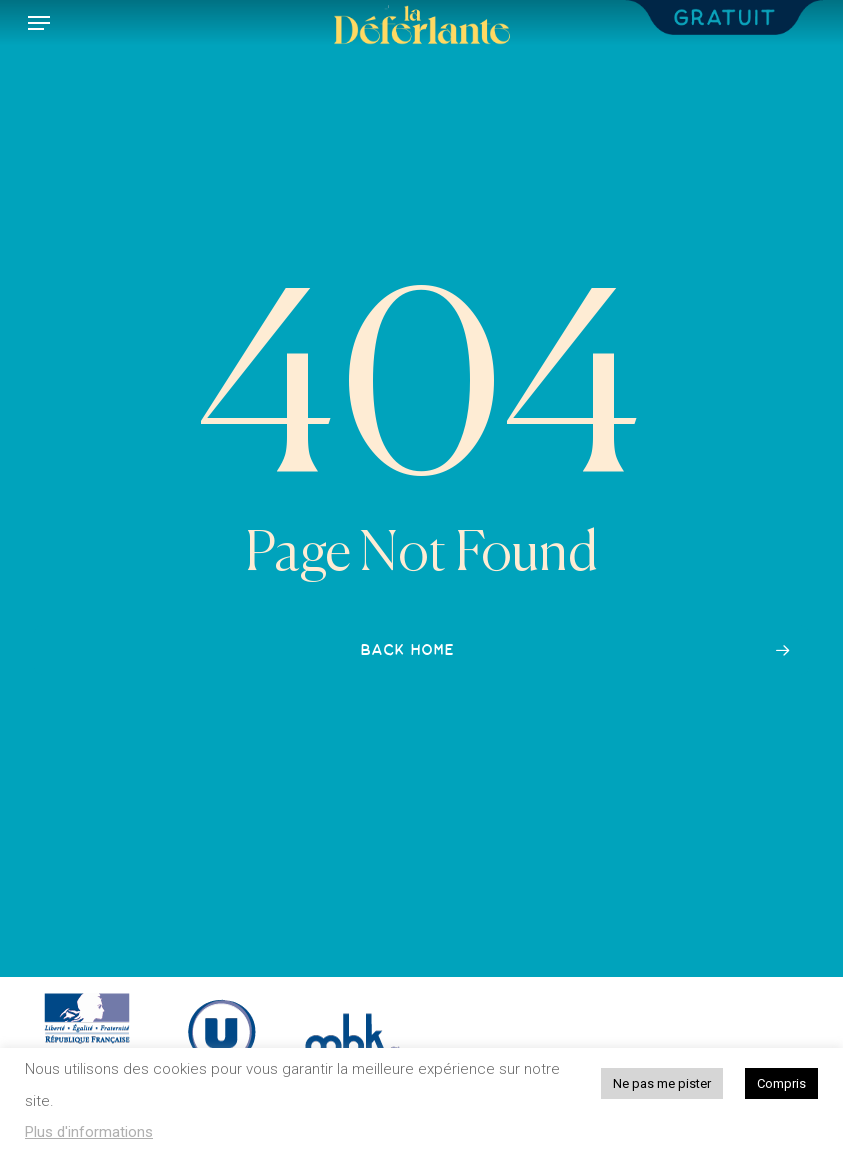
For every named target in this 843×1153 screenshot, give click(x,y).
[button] (39, 23)
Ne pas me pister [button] (662, 1083)
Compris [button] (781, 1083)
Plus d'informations (89, 1132)
